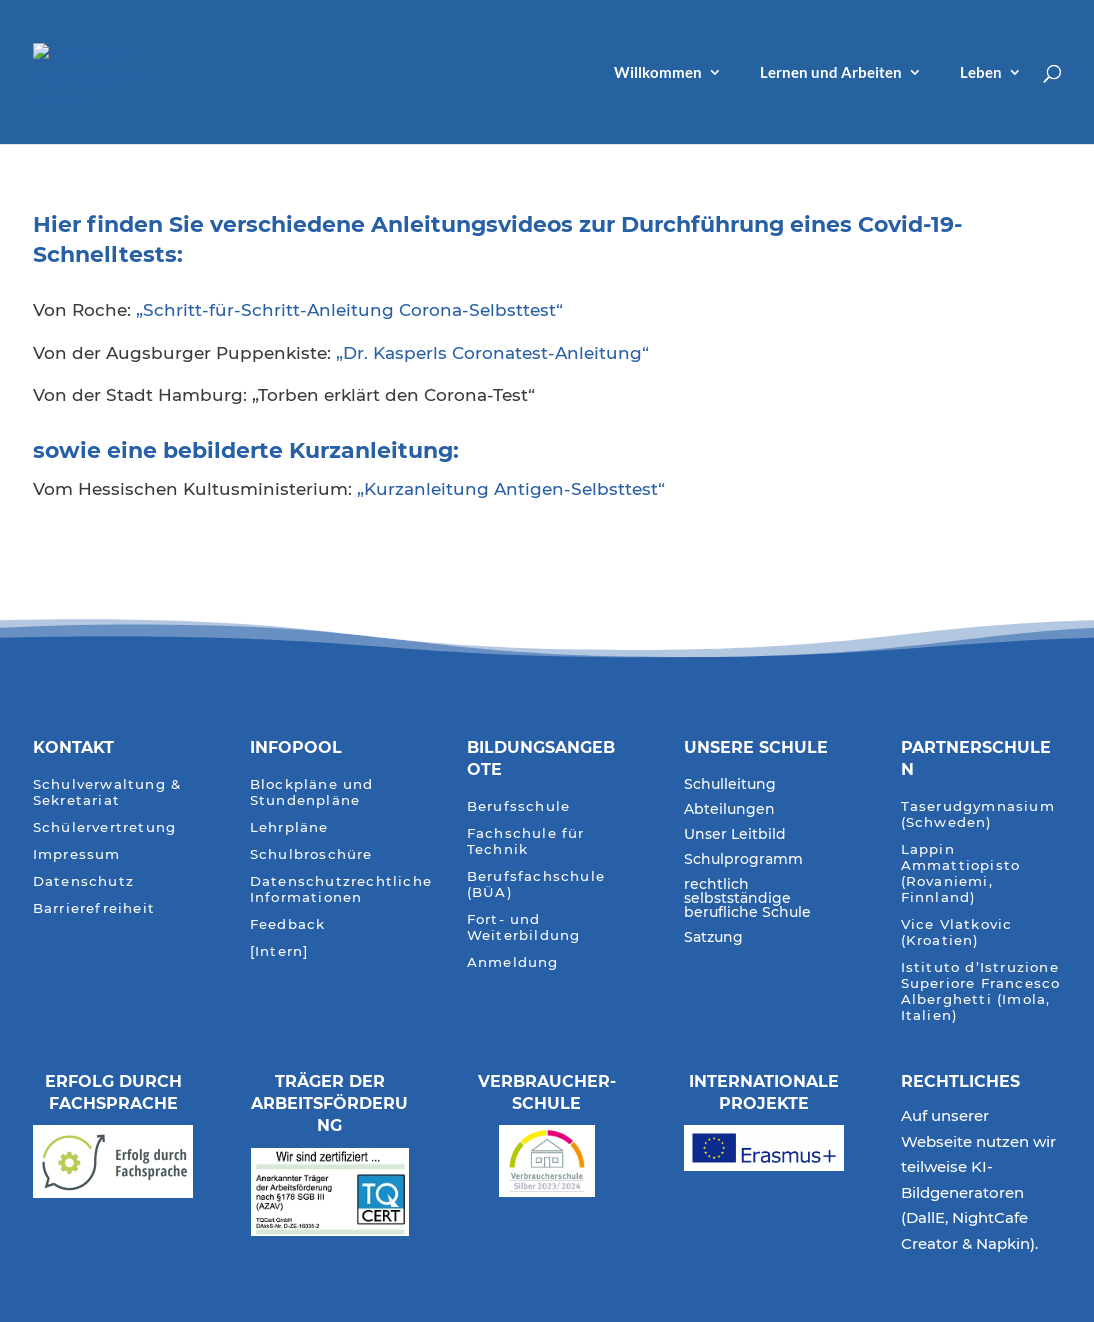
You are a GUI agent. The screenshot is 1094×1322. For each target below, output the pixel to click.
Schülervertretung (104, 827)
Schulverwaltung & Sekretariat (107, 792)
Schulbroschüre (311, 854)
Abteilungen (729, 810)
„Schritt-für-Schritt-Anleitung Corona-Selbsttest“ (349, 310)
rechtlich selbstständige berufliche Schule (747, 899)
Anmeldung (513, 962)
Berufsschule (518, 806)
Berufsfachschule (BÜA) (536, 884)
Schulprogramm (743, 860)
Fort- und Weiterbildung (524, 927)
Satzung (713, 938)
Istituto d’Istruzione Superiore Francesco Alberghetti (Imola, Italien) (981, 991)
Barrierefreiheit (94, 908)
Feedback (288, 924)
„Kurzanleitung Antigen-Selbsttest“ (511, 489)
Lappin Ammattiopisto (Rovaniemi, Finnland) (961, 873)
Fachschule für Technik (526, 841)
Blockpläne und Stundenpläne (312, 792)
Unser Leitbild (735, 835)
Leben (981, 73)
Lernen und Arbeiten (831, 73)
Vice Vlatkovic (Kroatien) (957, 932)
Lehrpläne (289, 827)
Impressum (77, 854)
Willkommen (658, 73)
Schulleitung (730, 785)
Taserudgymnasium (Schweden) (978, 814)
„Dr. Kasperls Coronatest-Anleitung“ (492, 353)
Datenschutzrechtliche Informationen (341, 889)
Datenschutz (83, 881)
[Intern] (279, 951)
